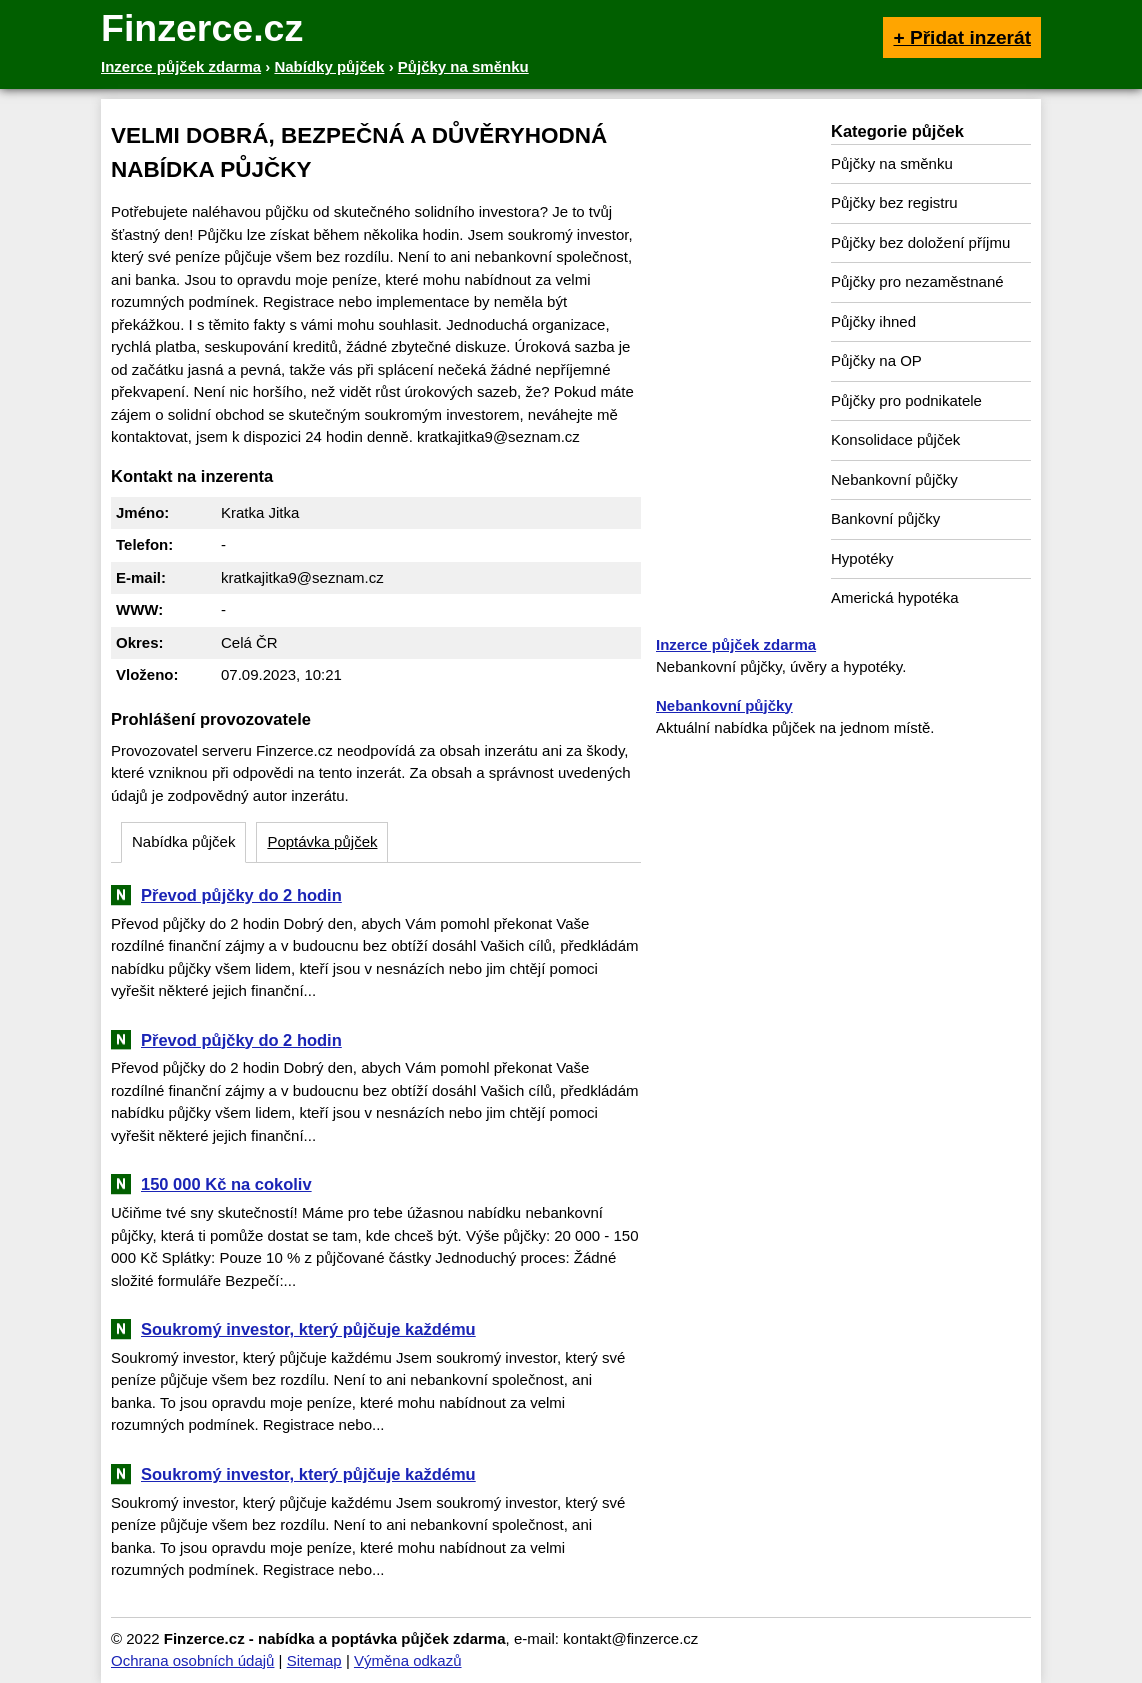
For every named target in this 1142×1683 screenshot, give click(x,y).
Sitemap (314, 1660)
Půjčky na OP (876, 360)
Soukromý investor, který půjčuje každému (308, 1329)
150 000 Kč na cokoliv (226, 1184)
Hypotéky (862, 558)
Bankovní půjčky (885, 518)
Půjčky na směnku (892, 163)
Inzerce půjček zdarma (736, 644)
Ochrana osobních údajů (192, 1660)
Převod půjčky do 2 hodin (241, 895)
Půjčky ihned (873, 321)
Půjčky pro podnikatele (906, 400)
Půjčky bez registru (894, 202)
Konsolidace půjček (895, 439)
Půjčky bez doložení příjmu (920, 242)
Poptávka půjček (322, 841)
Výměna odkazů (408, 1660)
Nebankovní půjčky (894, 479)
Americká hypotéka (895, 597)
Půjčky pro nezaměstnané (917, 281)
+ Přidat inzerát (962, 37)
